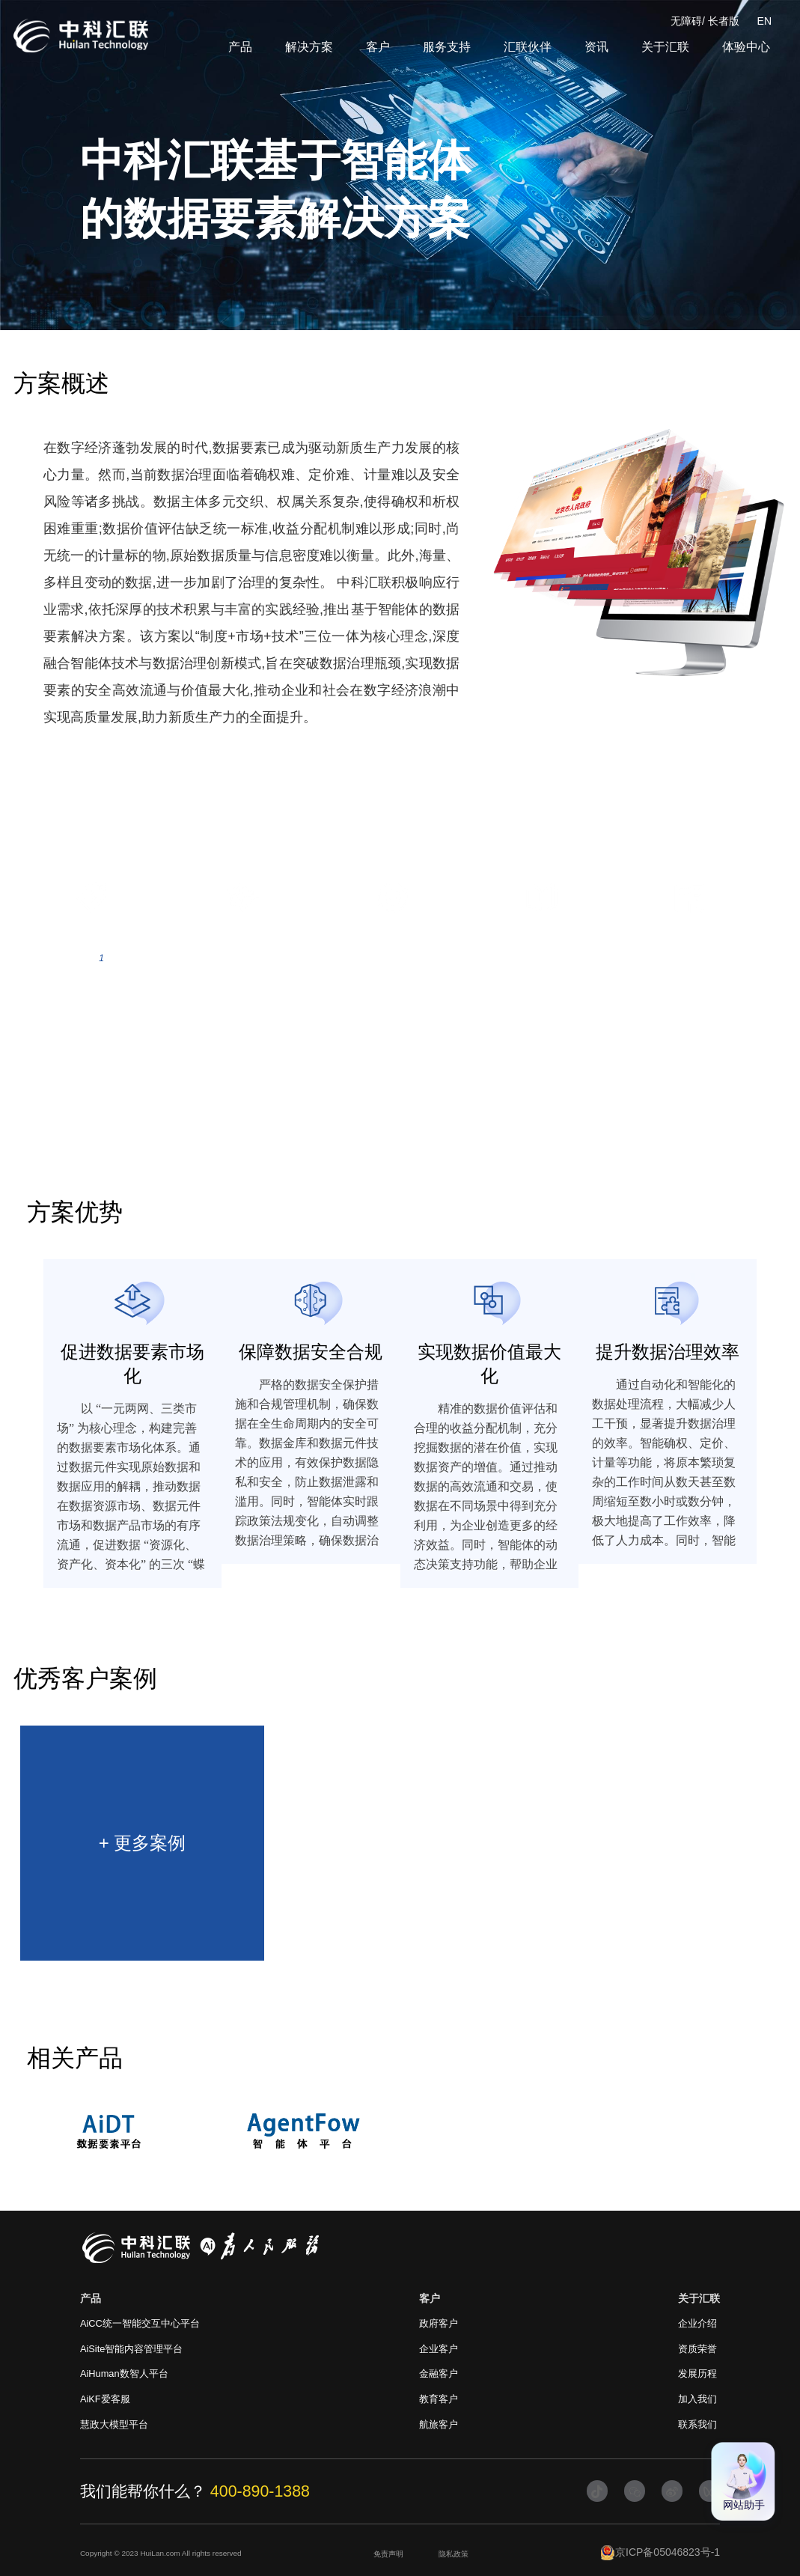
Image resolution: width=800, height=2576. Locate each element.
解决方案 (309, 46)
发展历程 (697, 2373)
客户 (378, 46)
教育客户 (438, 2399)
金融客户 (438, 2373)
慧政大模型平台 (114, 2424)
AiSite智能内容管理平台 (131, 2348)
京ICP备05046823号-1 (660, 2552)
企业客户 (438, 2348)
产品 (240, 46)
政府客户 (438, 2323)
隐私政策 (453, 2554)
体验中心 (746, 46)
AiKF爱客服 (105, 2399)
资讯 (596, 46)
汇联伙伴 (528, 46)
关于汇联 (665, 46)
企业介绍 (697, 2323)
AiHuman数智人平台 (124, 2373)
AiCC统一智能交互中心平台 (140, 2323)
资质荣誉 (697, 2348)
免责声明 (388, 2554)
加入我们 (697, 2399)
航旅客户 (438, 2424)
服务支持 (447, 46)
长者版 (723, 21)
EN (764, 21)
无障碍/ (688, 21)
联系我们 (697, 2424)
